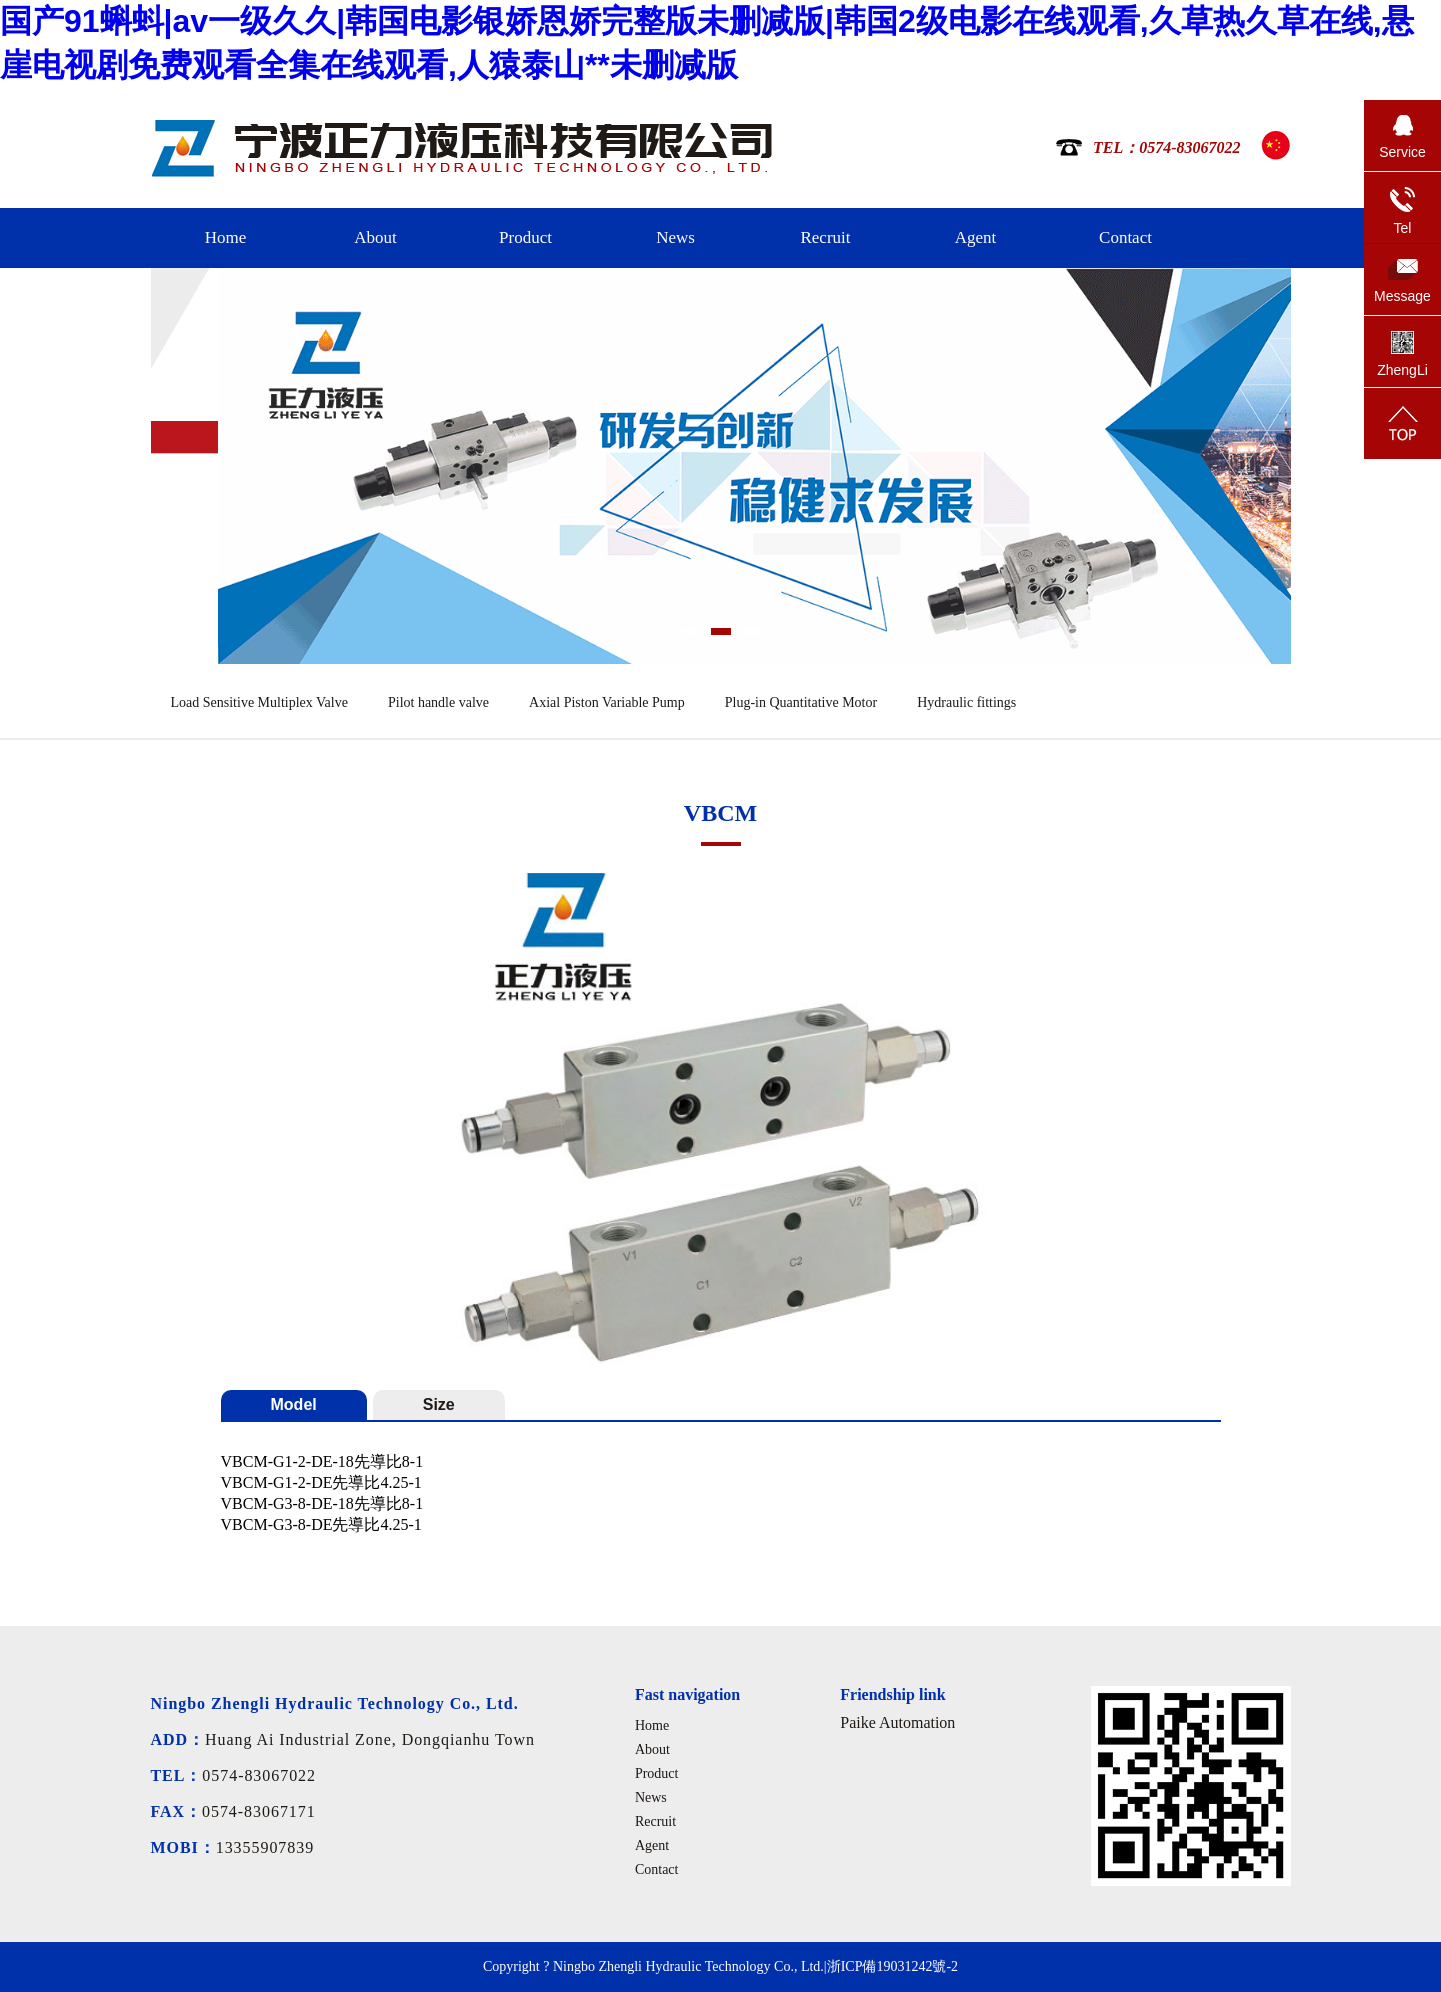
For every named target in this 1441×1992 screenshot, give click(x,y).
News (675, 237)
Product (525, 237)
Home (226, 237)
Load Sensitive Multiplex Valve (259, 702)
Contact (1125, 237)
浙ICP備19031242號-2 (892, 1966)
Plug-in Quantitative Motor (801, 702)
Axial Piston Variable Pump (607, 702)
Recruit (825, 237)
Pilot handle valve (438, 702)
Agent (976, 237)
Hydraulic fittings (966, 702)
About (375, 237)
